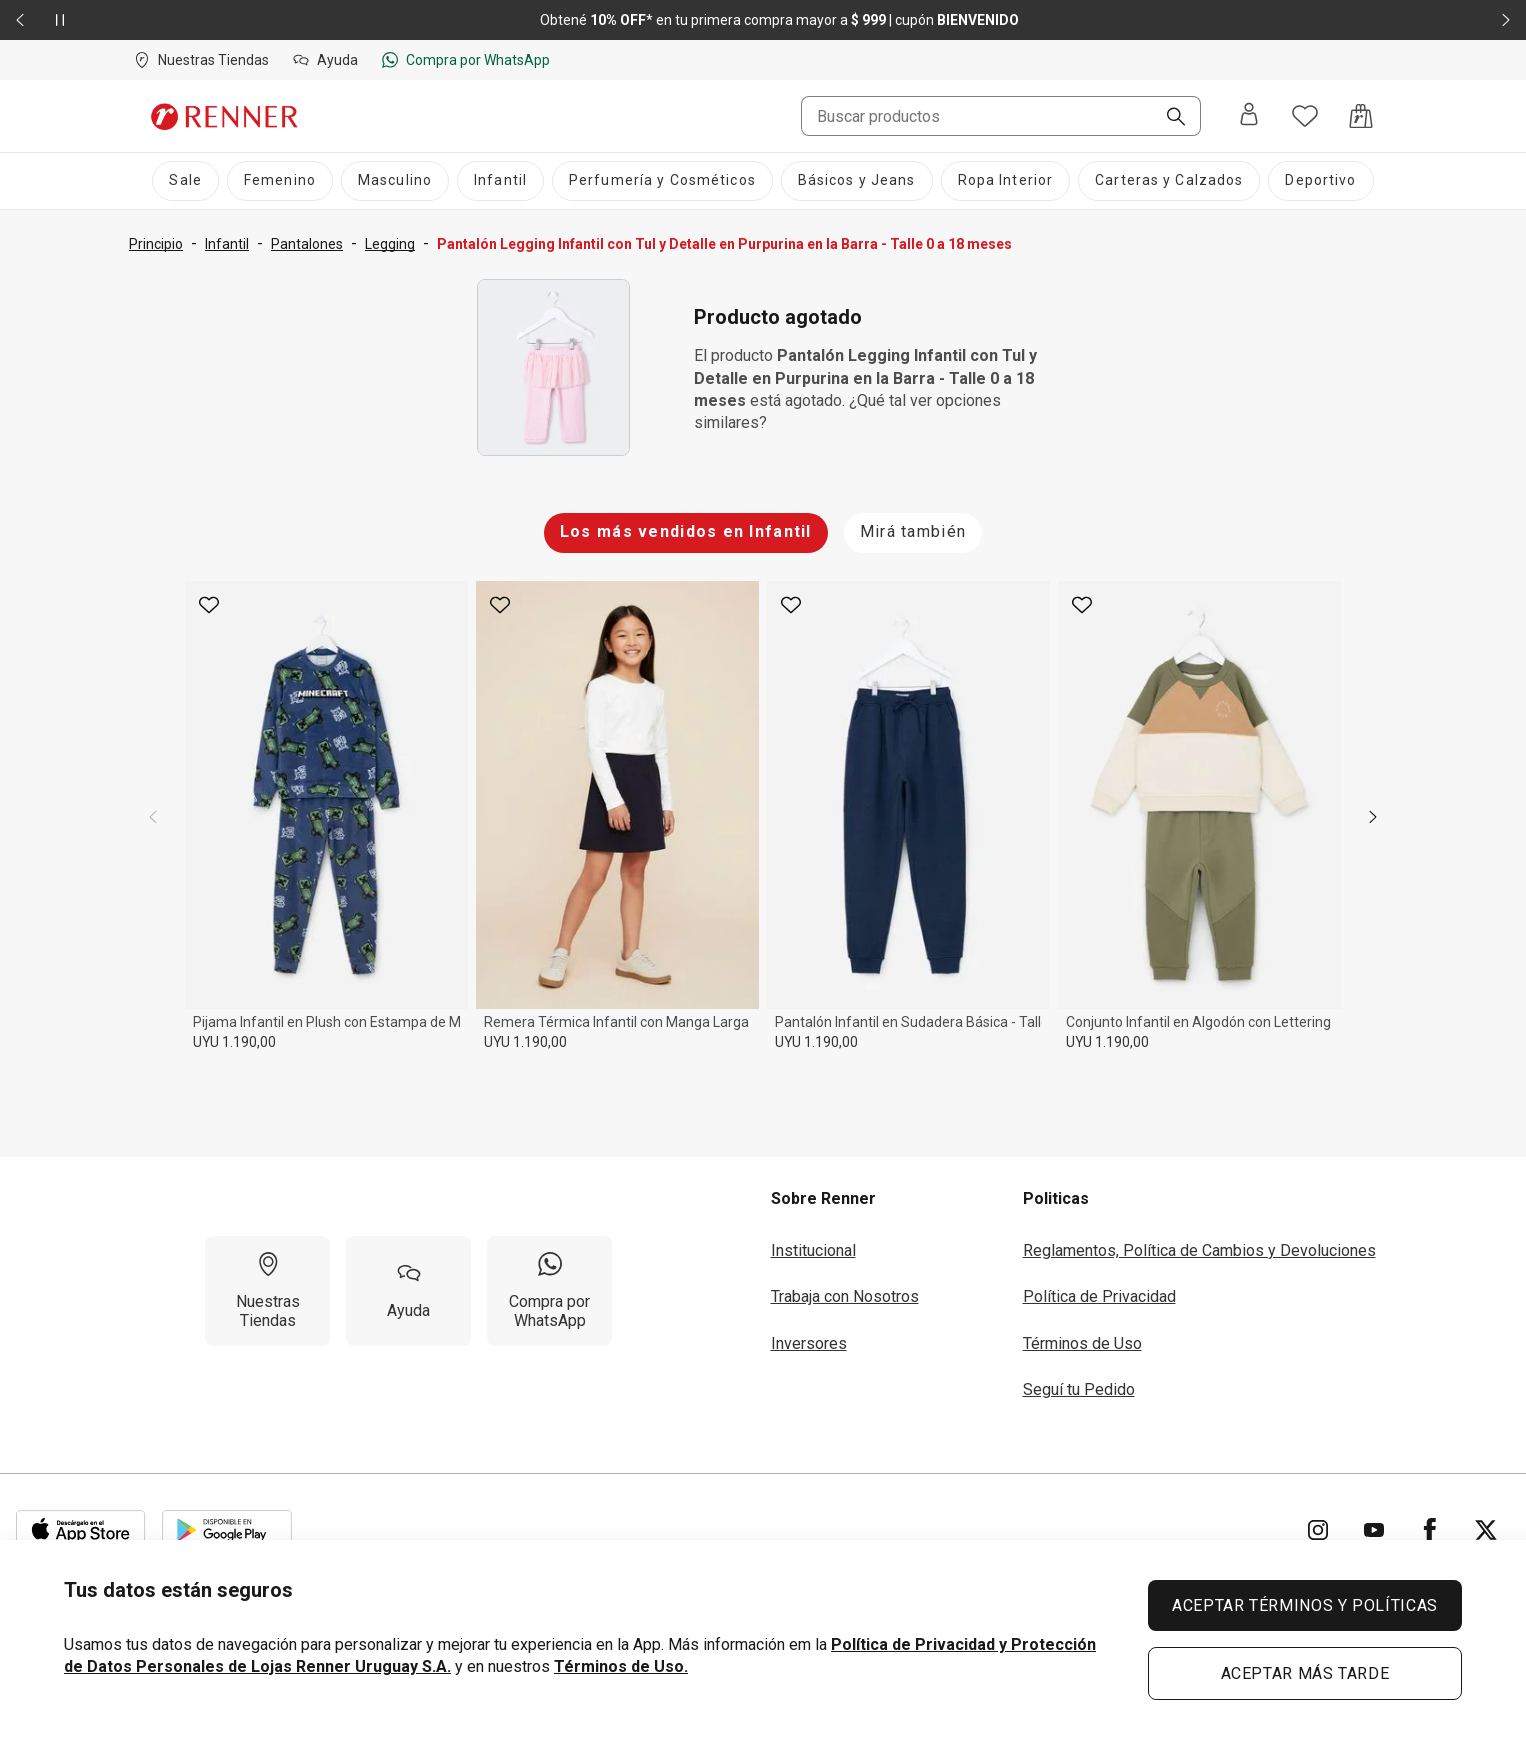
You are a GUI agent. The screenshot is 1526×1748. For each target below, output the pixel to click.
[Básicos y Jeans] (857, 181)
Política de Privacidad (1099, 1296)
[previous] (153, 817)
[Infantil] (500, 181)
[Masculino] (395, 181)
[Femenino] (280, 181)
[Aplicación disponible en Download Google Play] (227, 1530)
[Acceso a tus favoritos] (1305, 116)
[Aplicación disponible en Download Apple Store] (81, 1530)
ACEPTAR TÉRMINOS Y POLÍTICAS (1305, 1605)
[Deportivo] (1320, 181)
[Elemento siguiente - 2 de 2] (1506, 20)
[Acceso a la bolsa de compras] (1361, 116)
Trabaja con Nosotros (845, 1296)
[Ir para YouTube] (1374, 1530)
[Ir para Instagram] (1318, 1530)
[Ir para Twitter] (1486, 1530)
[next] (1373, 817)
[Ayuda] (408, 1291)
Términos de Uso (1082, 1343)
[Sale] (185, 181)
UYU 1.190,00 (234, 1042)
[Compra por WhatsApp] (549, 1291)
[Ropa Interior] (1006, 181)
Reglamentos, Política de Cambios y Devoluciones (1199, 1250)
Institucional (813, 1250)
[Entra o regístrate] (1249, 116)
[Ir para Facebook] (1430, 1530)
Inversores (809, 1343)
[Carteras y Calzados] (1169, 181)
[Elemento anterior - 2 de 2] (20, 20)
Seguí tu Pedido (1079, 1389)
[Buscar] (1168, 118)
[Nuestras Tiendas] (267, 1291)
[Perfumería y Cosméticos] (662, 181)
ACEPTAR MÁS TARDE (1305, 1673)
